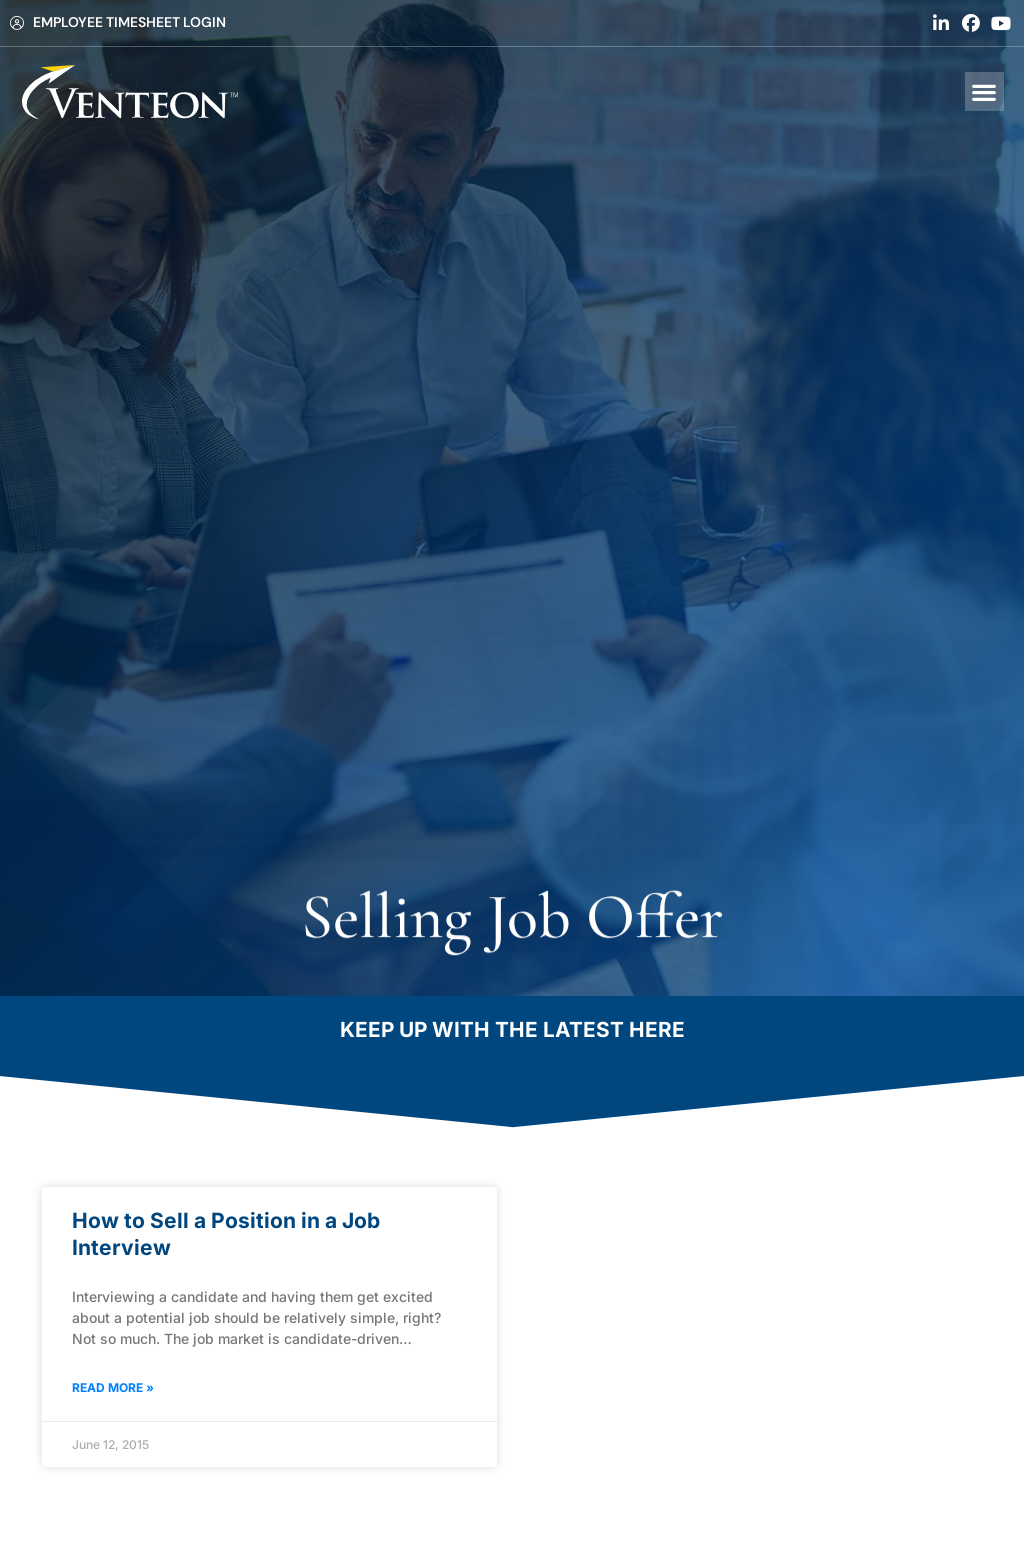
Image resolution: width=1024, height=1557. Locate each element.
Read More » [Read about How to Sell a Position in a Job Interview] (113, 1387)
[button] (984, 91)
